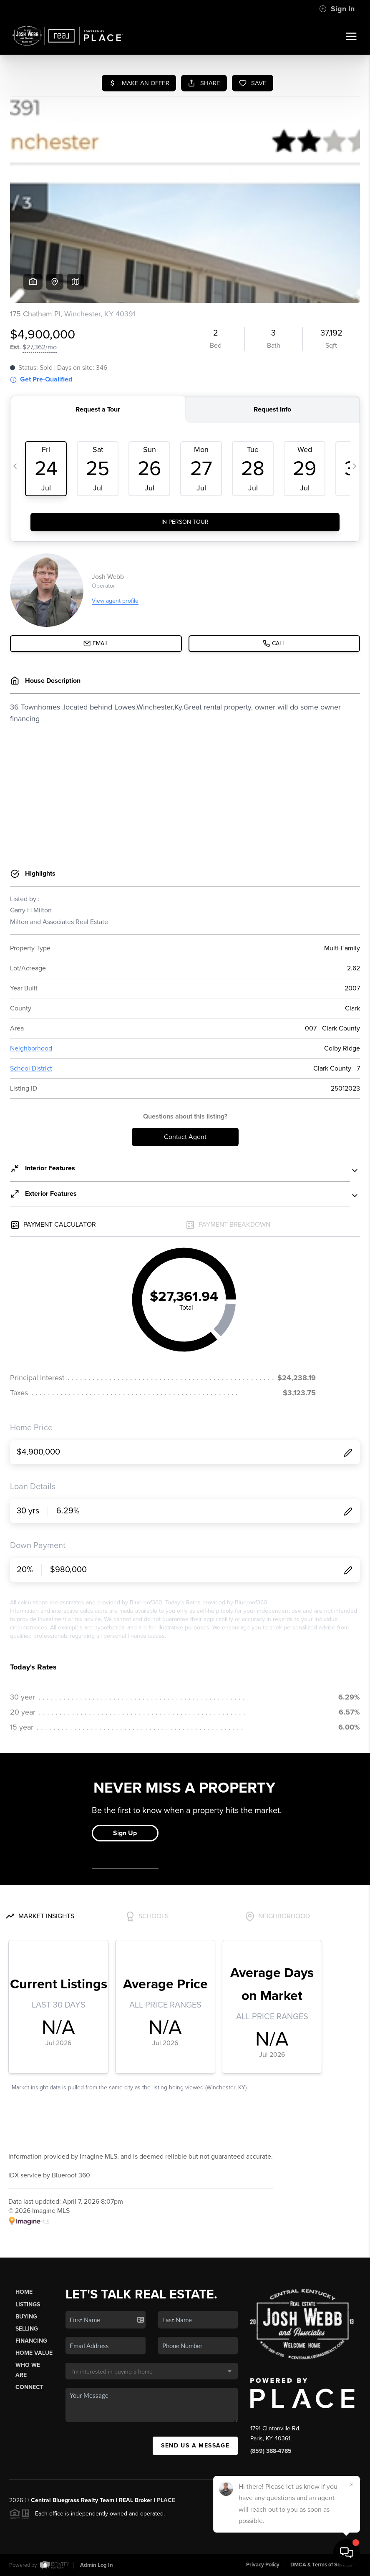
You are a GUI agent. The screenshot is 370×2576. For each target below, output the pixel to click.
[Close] (351, 2484)
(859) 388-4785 (271, 2451)
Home (24, 2292)
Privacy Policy (262, 2564)
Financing (31, 2340)
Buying (26, 2316)
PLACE (166, 2500)
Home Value (34, 2352)
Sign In (337, 9)
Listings (27, 2304)
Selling (26, 2328)
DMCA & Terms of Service (321, 2564)
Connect (29, 2387)
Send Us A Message (195, 2445)
